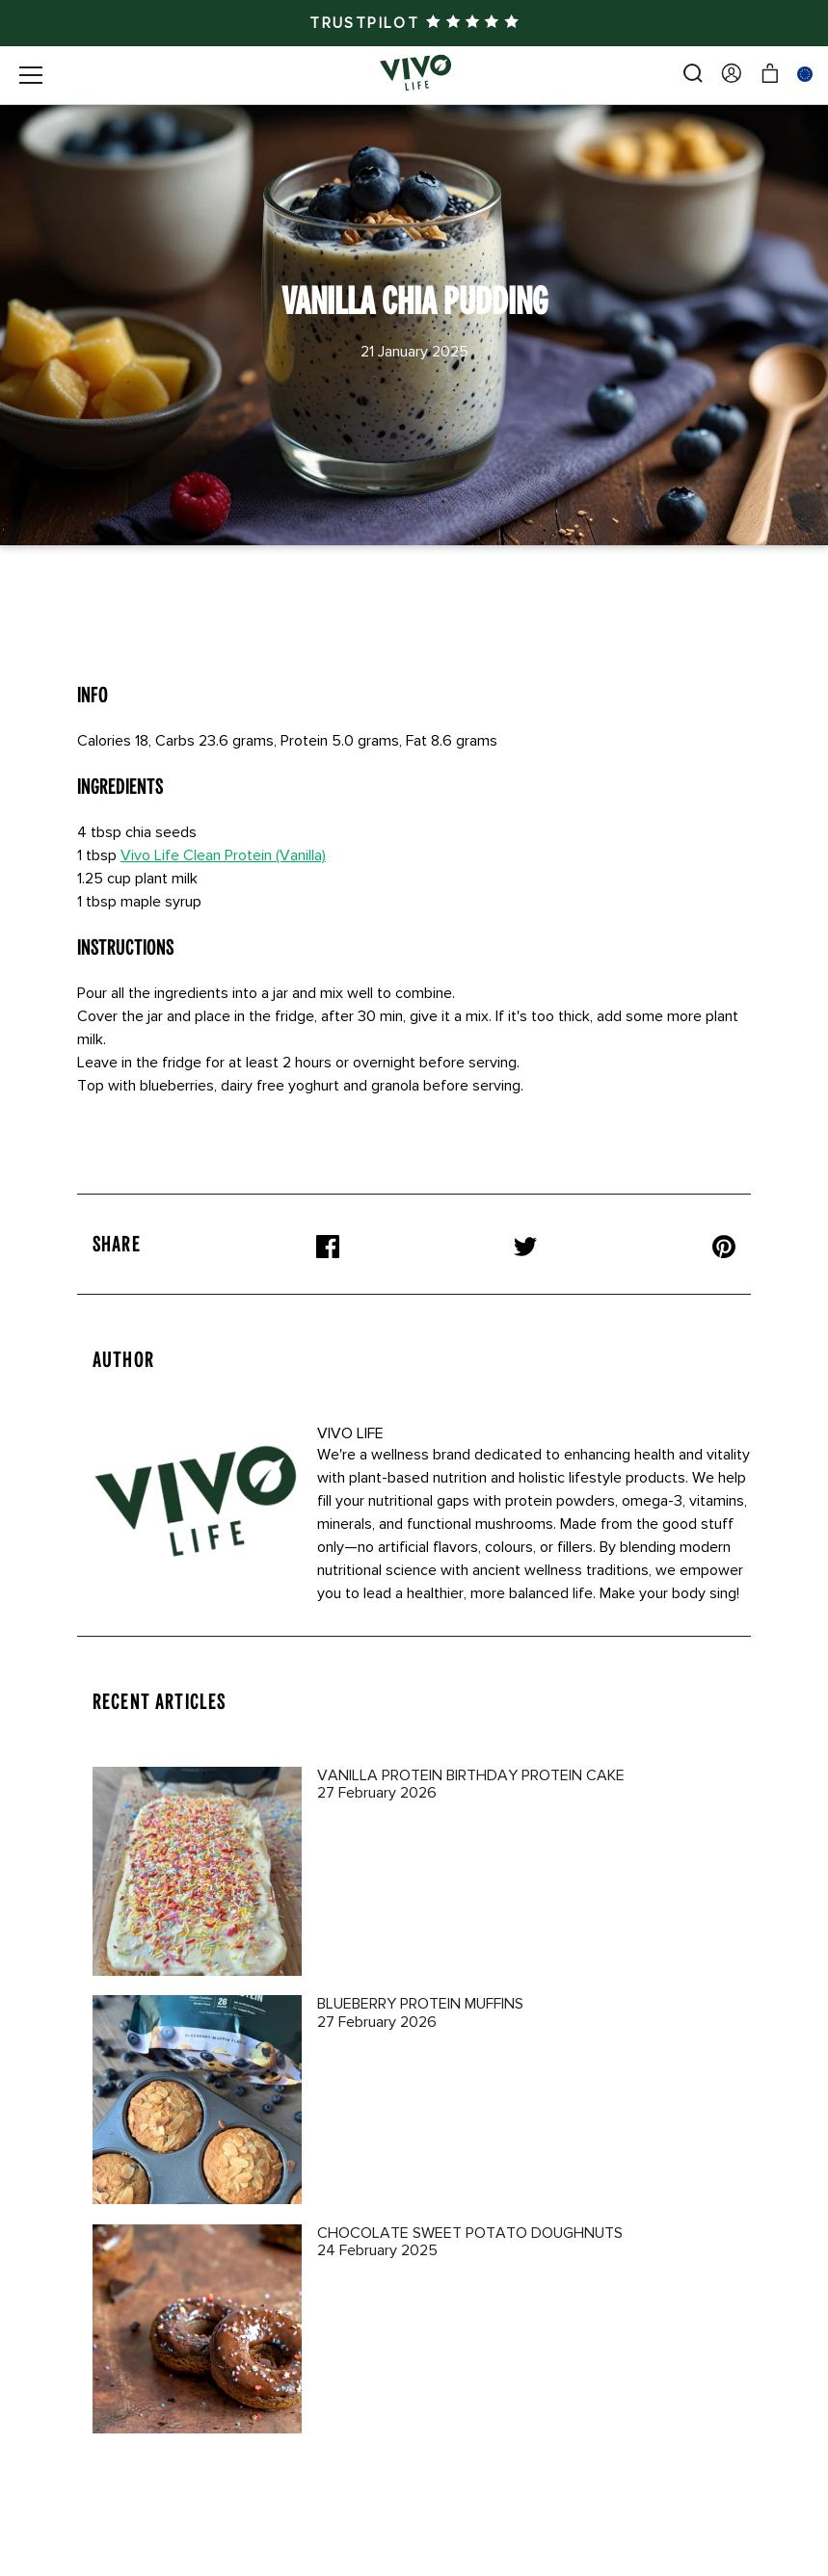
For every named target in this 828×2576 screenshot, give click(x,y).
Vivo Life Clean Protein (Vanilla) (223, 855)
